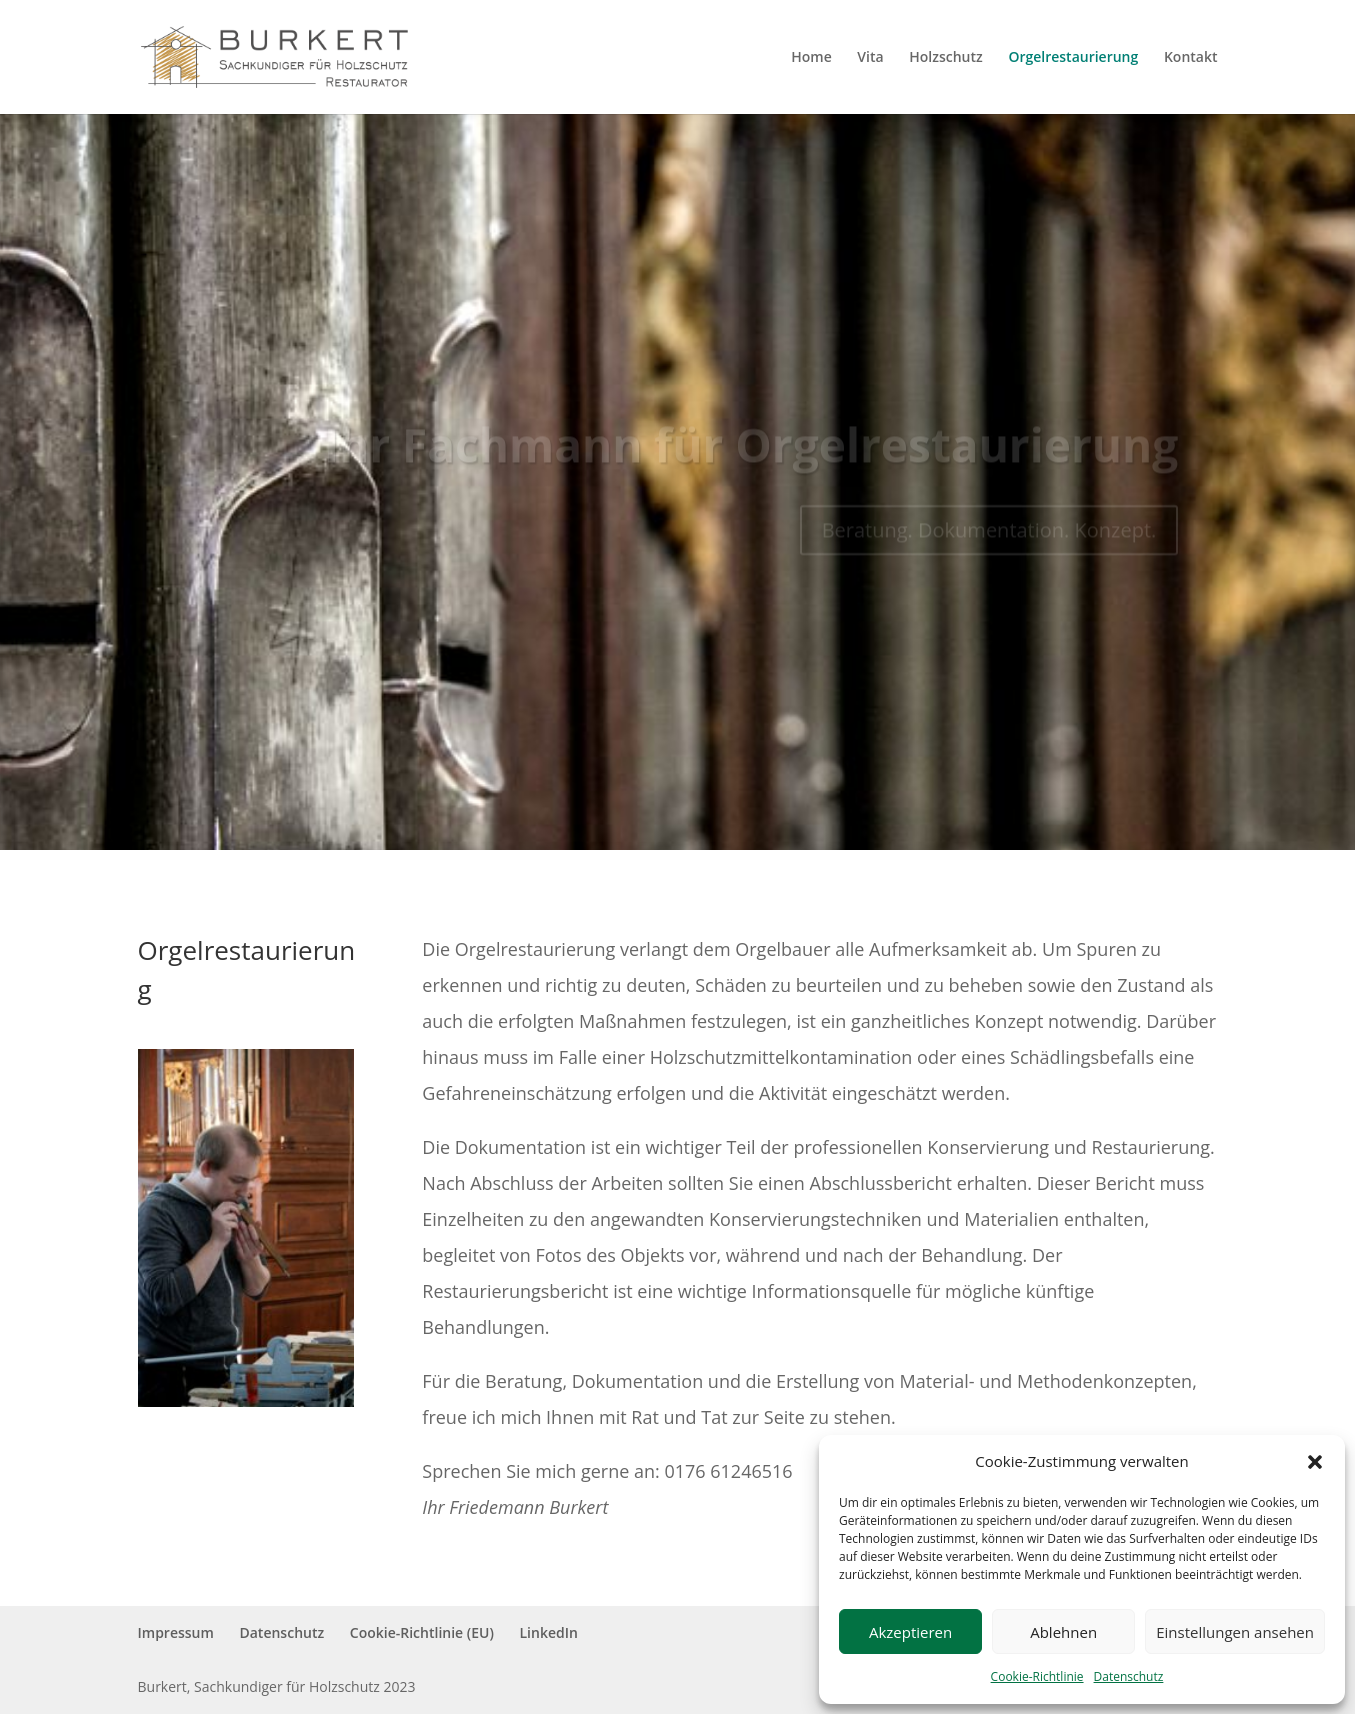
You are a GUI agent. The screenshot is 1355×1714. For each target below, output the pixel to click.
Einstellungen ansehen (1235, 1632)
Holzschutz (945, 58)
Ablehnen (1063, 1632)
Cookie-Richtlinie (1037, 1676)
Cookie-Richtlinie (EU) (422, 1632)
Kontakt (1191, 58)
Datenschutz (1129, 1676)
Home (811, 58)
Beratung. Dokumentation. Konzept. (989, 539)
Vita (870, 58)
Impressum (176, 1632)
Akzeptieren (910, 1632)
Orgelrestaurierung (1073, 58)
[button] (1315, 1462)
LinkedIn (549, 1632)
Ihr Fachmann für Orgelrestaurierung (751, 454)
